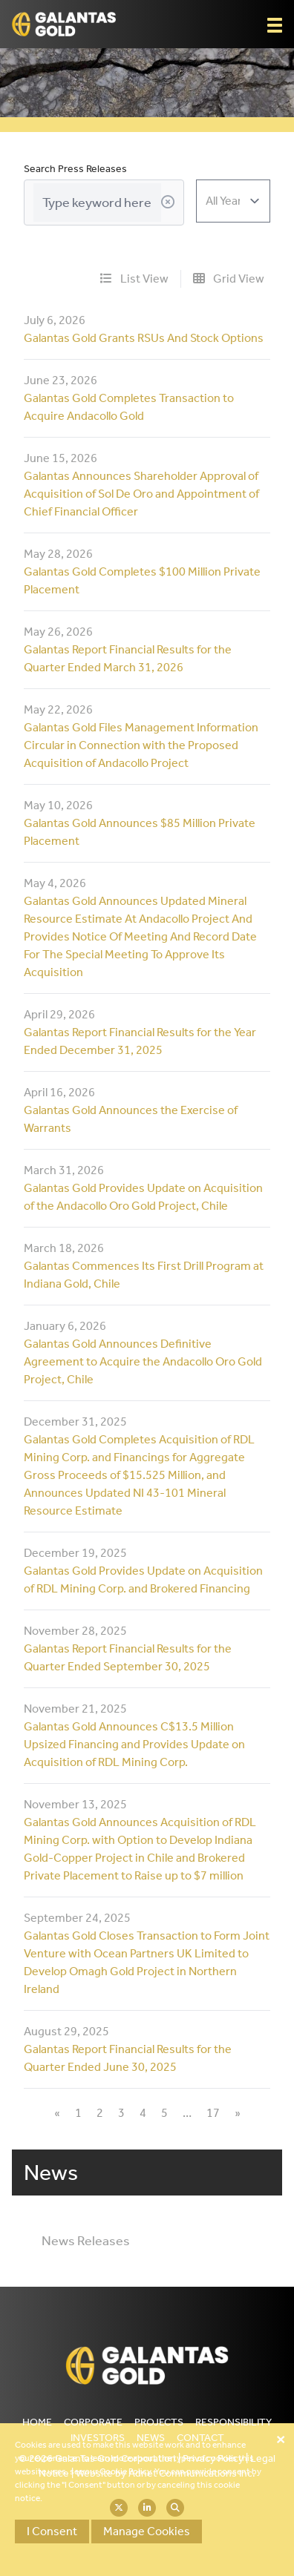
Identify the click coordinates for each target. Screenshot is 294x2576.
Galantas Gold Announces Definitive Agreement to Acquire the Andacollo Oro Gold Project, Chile (143, 1361)
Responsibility (233, 2422)
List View (134, 278)
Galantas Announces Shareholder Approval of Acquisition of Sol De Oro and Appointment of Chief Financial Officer (141, 493)
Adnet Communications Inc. (191, 2473)
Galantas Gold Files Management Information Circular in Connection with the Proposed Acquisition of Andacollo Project (141, 745)
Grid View (228, 278)
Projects (158, 2422)
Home (37, 2422)
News (151, 2437)
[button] (274, 25)
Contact (200, 2437)
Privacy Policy (213, 2458)
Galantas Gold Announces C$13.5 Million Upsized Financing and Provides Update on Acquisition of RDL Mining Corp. (134, 1744)
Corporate (93, 2422)
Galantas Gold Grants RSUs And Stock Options (144, 338)
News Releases (86, 2241)
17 (213, 2113)
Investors (98, 2437)
